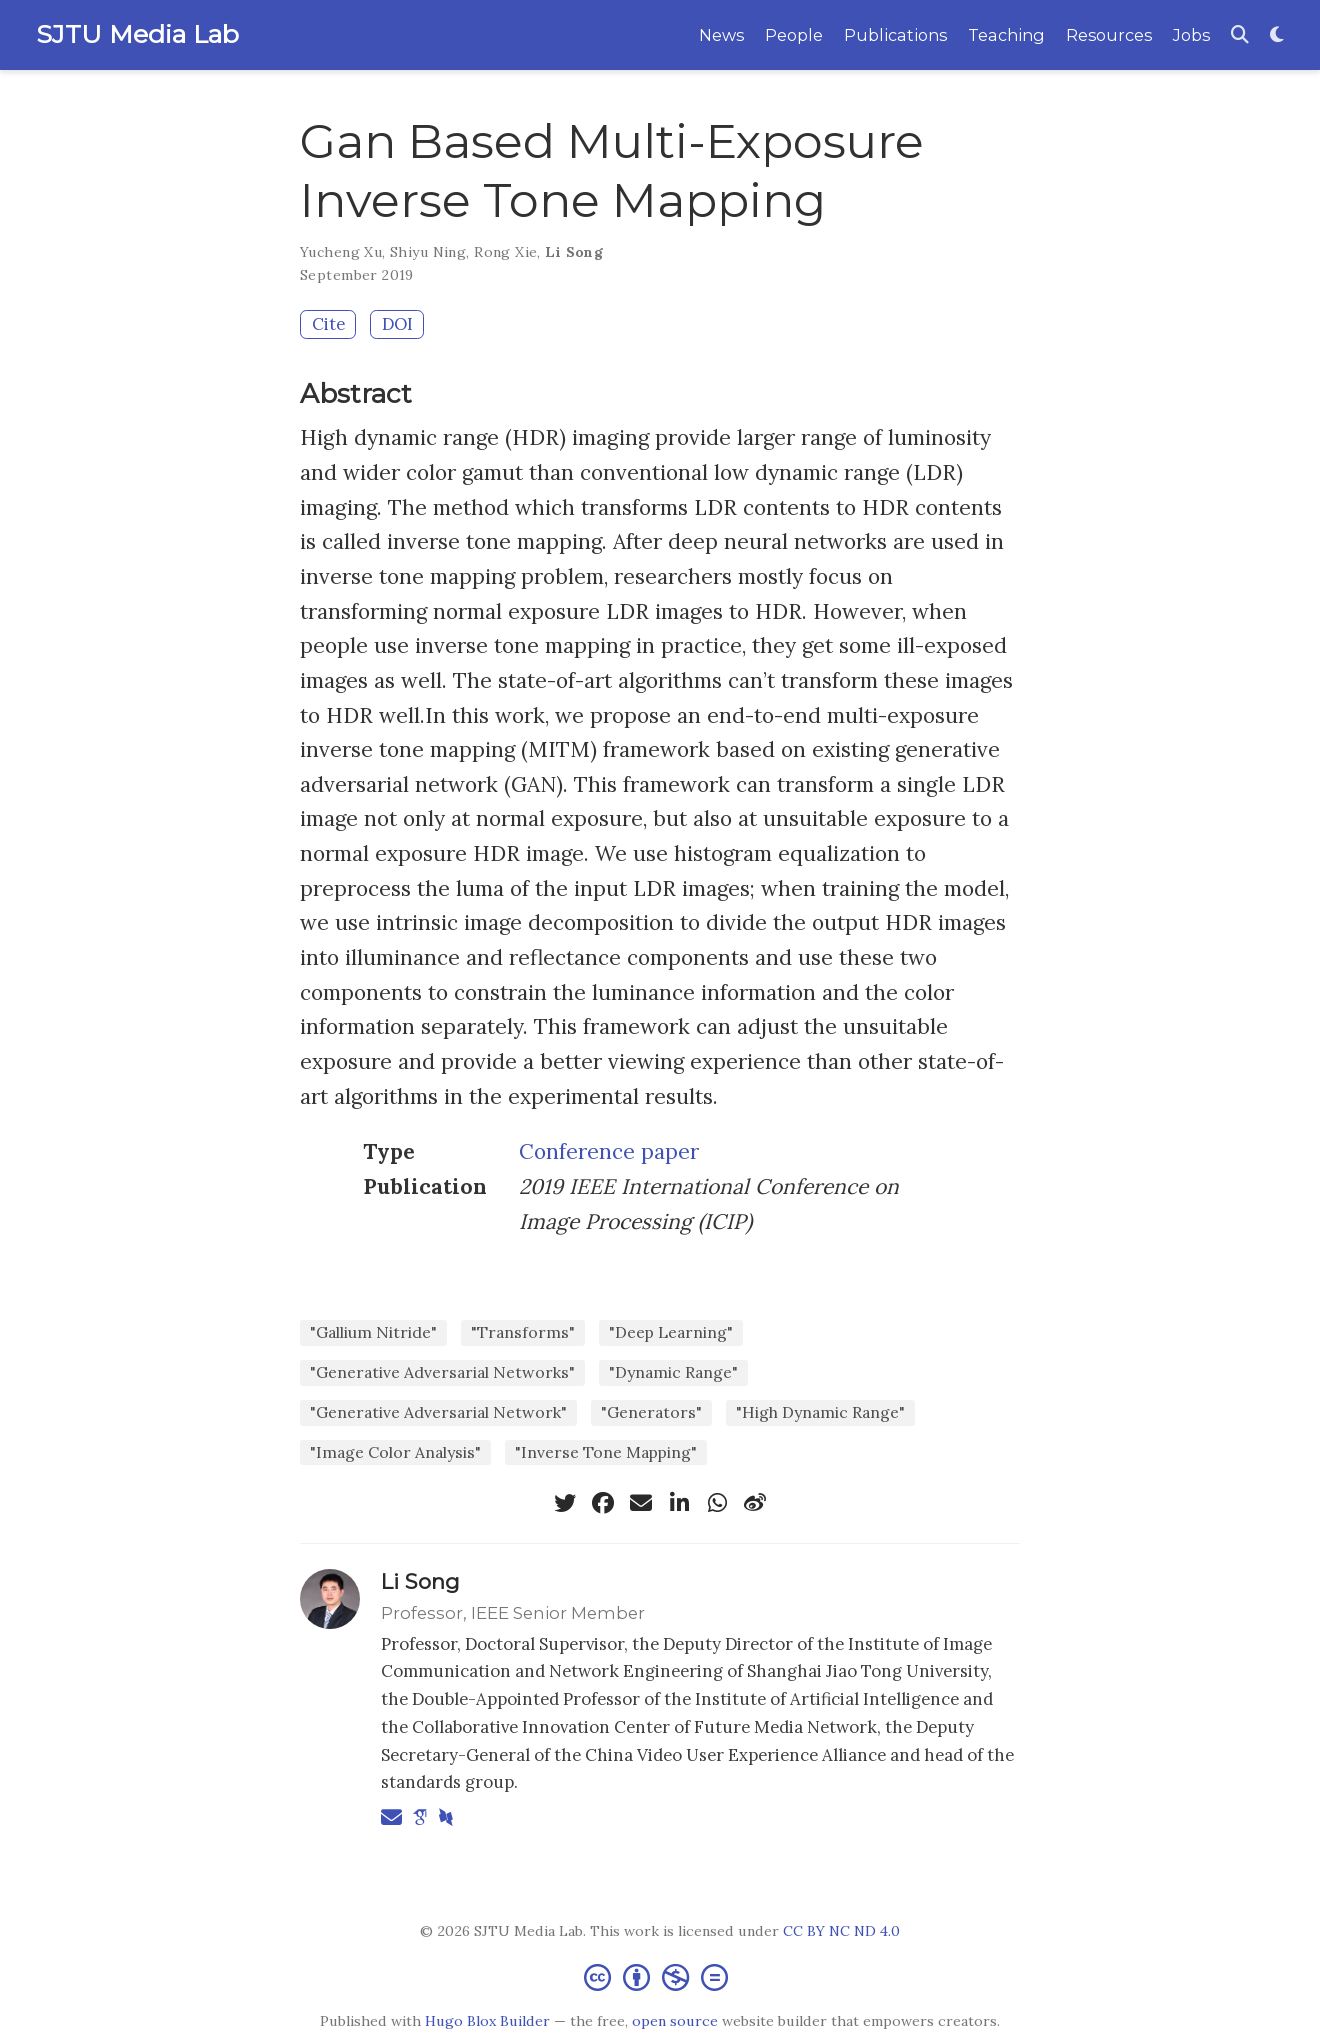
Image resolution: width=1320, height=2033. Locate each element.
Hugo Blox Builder (487, 2021)
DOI (397, 324)
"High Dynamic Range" (820, 1412)
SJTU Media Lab (137, 34)
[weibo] (755, 1503)
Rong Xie (505, 252)
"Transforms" (523, 1332)
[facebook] (603, 1503)
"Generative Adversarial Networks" (442, 1372)
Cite (328, 324)
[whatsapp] (717, 1503)
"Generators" (651, 1412)
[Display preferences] (1277, 35)
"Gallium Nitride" (373, 1332)
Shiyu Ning (428, 252)
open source (675, 2021)
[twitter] (565, 1503)
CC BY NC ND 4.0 (841, 1931)
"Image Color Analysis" (395, 1452)
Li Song (574, 252)
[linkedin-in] (679, 1503)
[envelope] (641, 1503)
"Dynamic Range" (673, 1372)
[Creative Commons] (660, 1976)
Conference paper (609, 1151)
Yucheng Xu (341, 252)
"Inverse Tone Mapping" (606, 1452)
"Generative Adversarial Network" (438, 1412)
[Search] (1240, 35)
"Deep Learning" (671, 1332)
